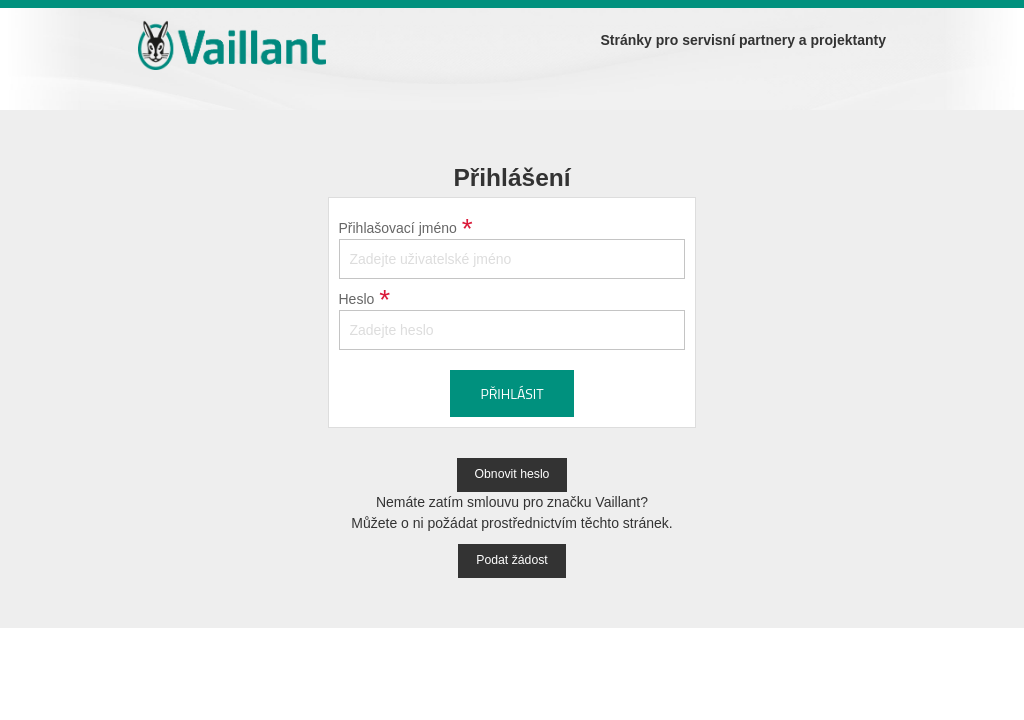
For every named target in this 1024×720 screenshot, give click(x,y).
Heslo (357, 299)
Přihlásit (511, 393)
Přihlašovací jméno (398, 228)
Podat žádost (512, 560)
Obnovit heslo (512, 474)
